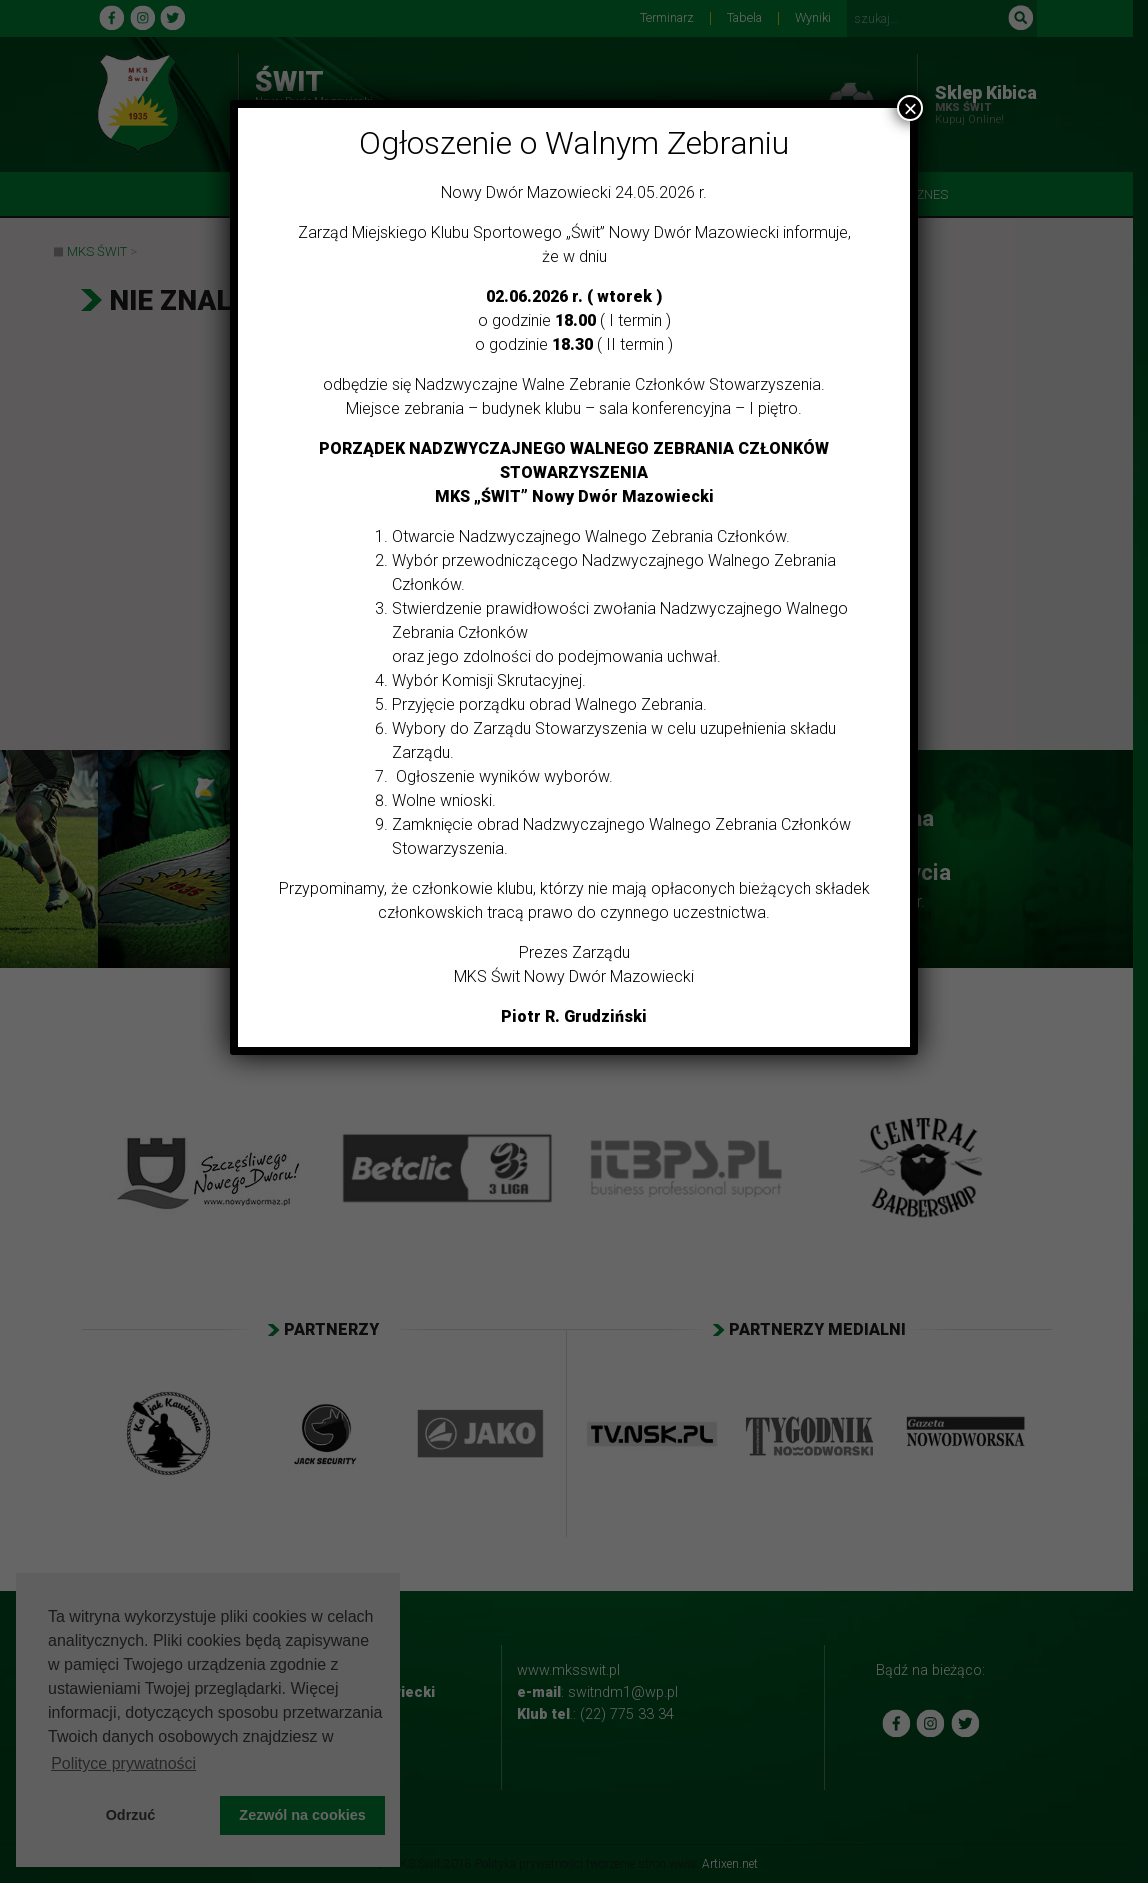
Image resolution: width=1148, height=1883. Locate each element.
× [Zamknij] (910, 108)
